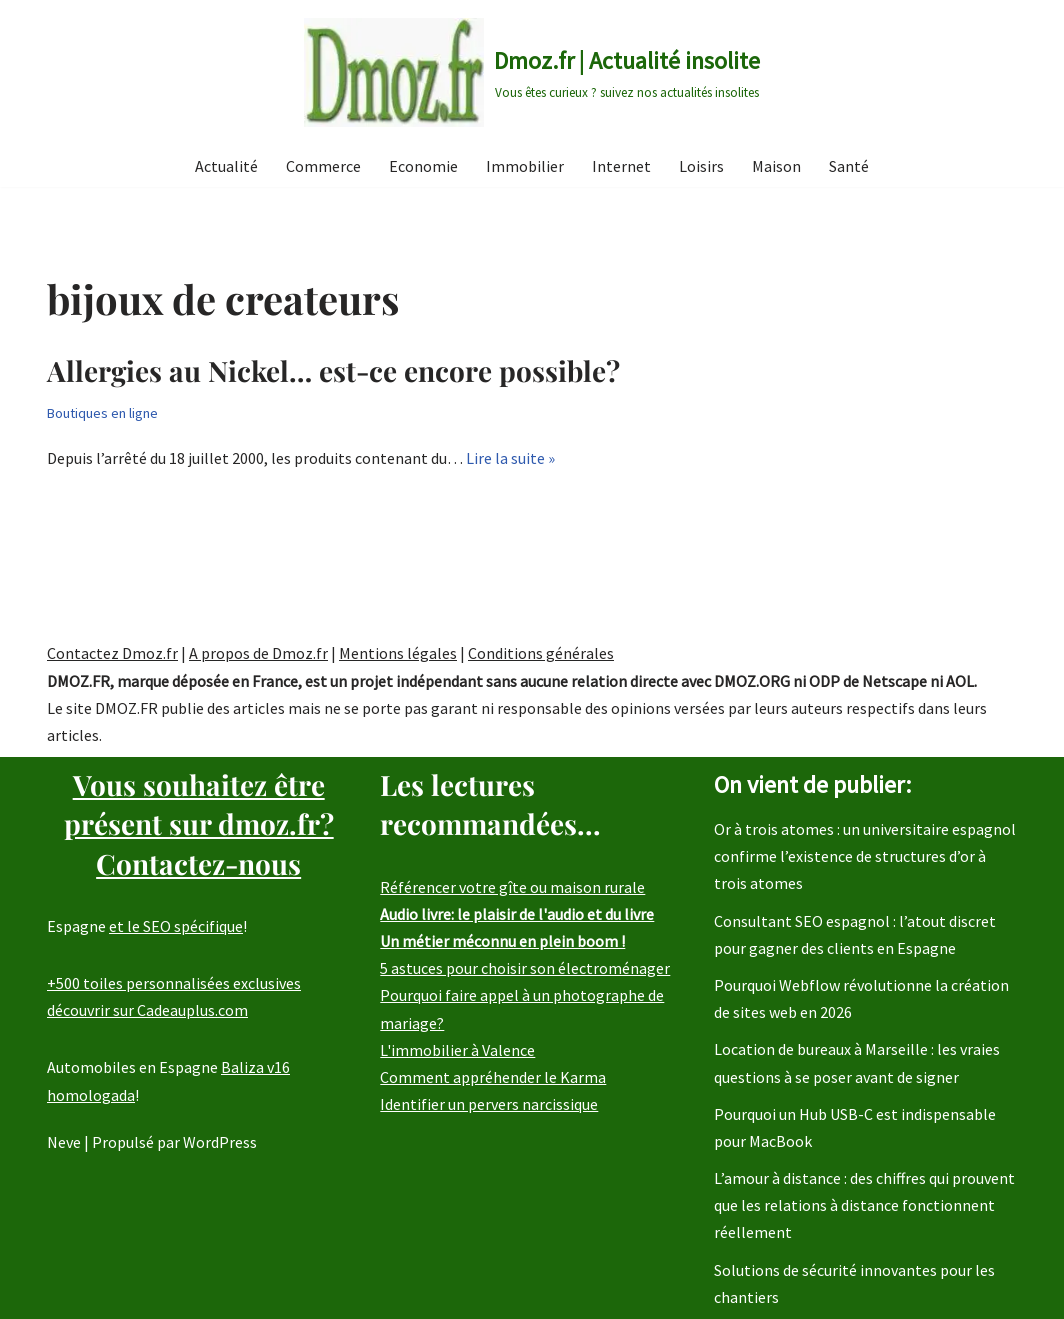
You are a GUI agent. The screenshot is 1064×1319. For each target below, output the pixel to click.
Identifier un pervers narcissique (489, 1104)
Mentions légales (398, 653)
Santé (849, 166)
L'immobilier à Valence (457, 1050)
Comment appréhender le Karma (493, 1077)
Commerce (323, 166)
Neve (64, 1142)
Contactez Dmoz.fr (112, 653)
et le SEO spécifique (176, 926)
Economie (423, 166)
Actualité (226, 166)
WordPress (220, 1142)
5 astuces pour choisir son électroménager (525, 968)
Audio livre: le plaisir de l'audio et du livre (517, 914)
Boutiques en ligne (102, 413)
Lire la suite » (510, 458)
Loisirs (701, 166)
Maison (776, 166)
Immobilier (525, 166)
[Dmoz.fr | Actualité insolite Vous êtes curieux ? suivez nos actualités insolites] (532, 72)
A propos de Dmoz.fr (258, 653)
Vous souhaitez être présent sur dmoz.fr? (199, 823)
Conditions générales (541, 653)
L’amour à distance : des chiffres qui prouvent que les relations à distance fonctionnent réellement (864, 1205)
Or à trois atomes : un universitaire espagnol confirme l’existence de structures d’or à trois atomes (865, 856)
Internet (621, 166)
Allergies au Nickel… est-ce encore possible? (333, 370)
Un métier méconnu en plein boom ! (502, 941)
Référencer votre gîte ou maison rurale (512, 887)
